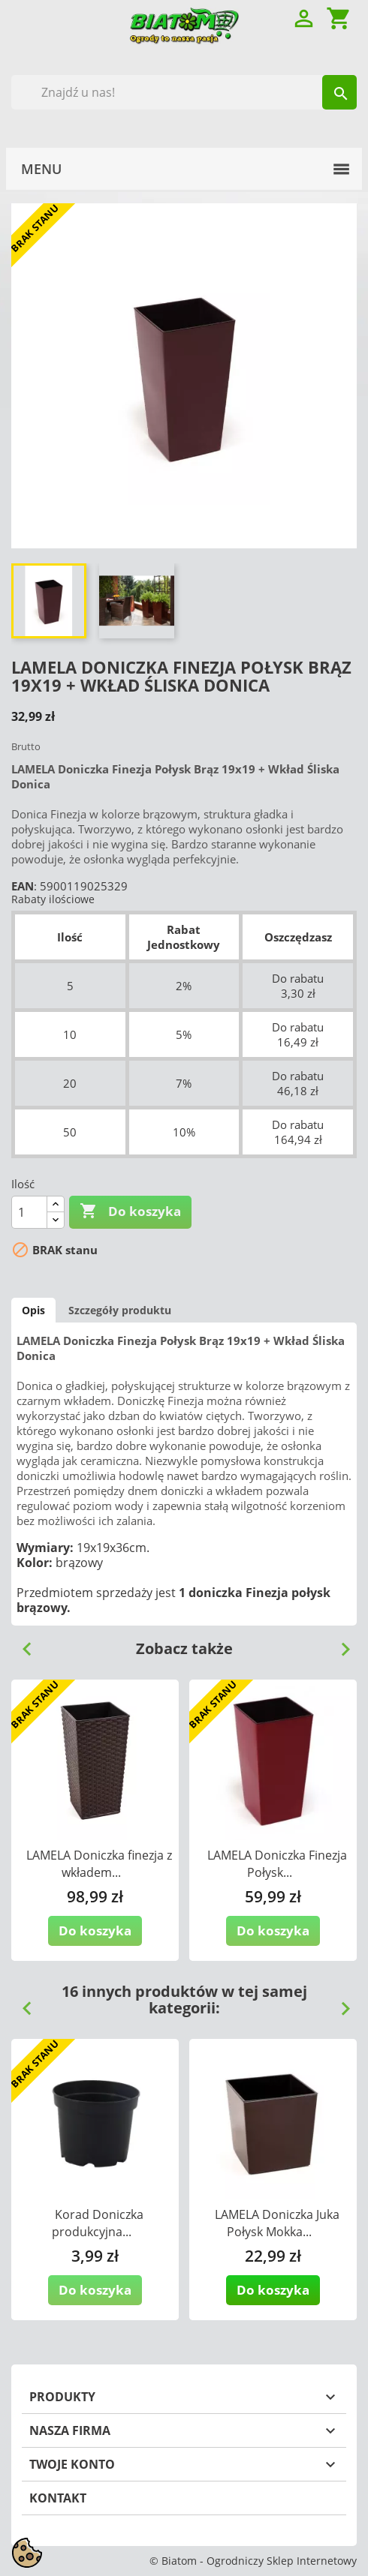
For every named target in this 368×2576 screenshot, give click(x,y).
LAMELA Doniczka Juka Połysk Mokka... (277, 2223)
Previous (21, 1643)
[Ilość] (29, 1212)
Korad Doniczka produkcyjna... (97, 2223)
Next (339, 1643)
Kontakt (57, 2498)
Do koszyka (130, 1211)
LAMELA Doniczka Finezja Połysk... (277, 1864)
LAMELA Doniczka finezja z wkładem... (99, 1864)
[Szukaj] (184, 92)
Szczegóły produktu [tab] (119, 1310)
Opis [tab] (33, 1310)
